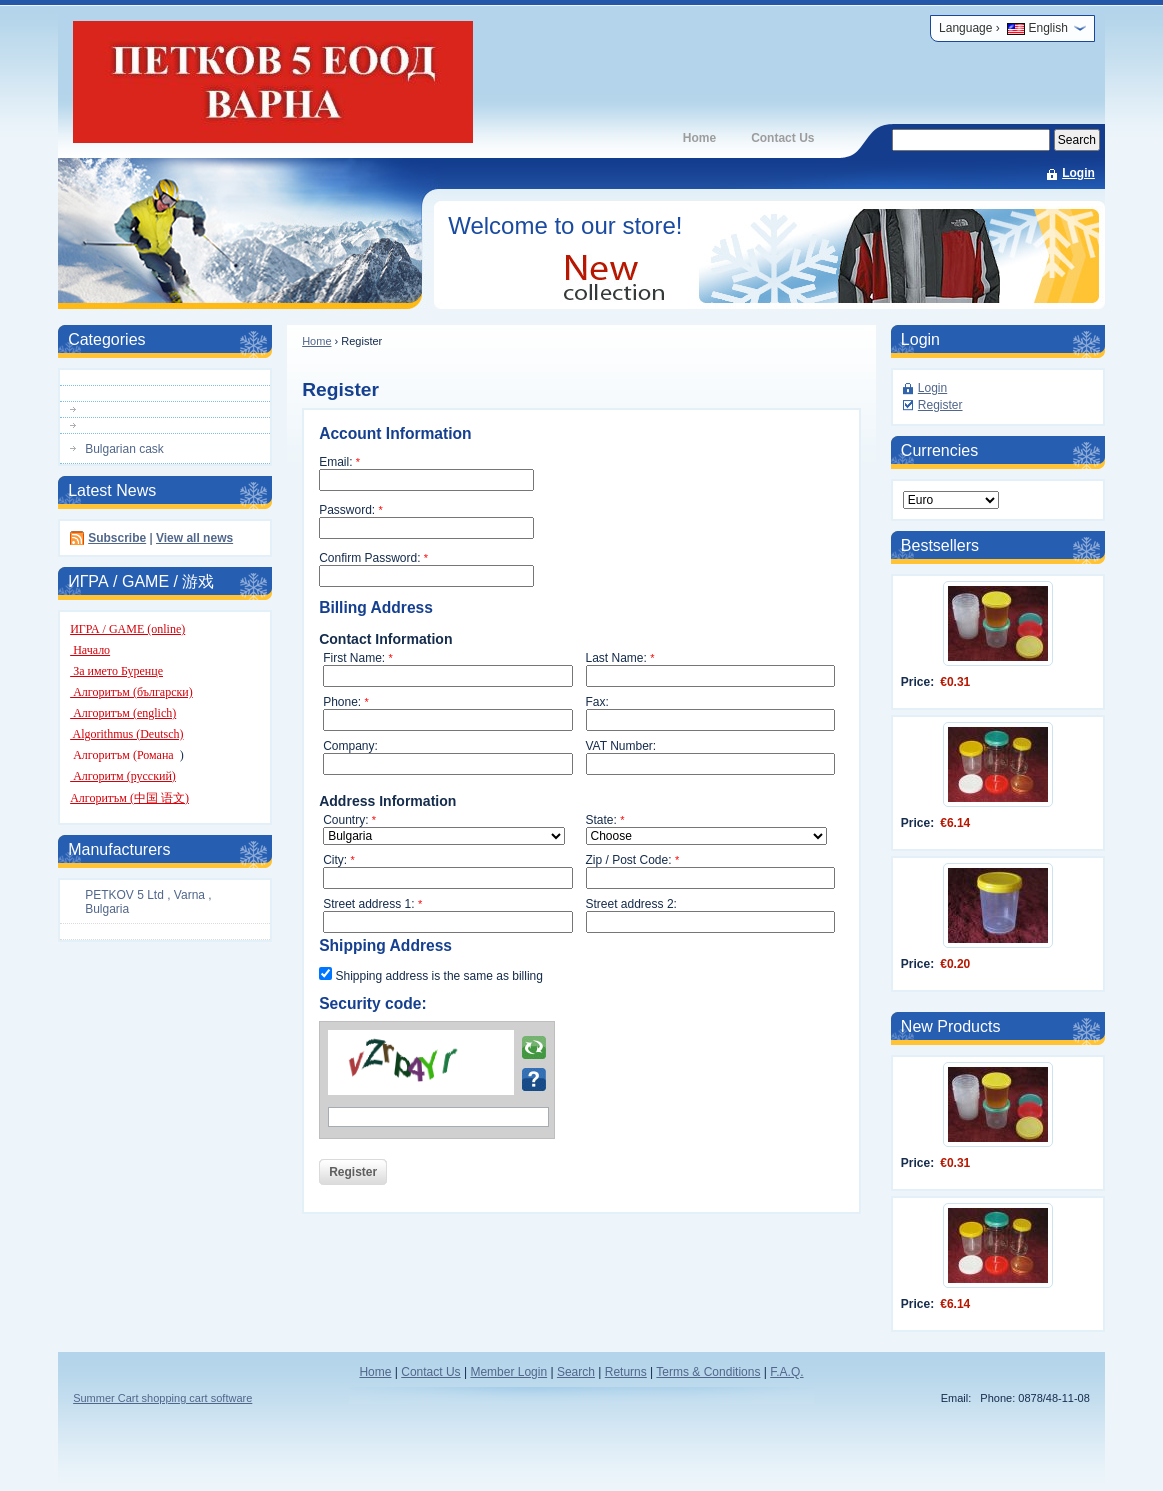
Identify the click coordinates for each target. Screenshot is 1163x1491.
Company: (350, 746)
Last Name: (620, 658)
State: (605, 820)
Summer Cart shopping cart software (162, 1398)
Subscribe (117, 538)
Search (576, 1372)
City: (339, 860)
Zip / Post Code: (633, 860)
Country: (349, 820)
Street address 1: (372, 904)
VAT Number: (621, 746)
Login (1078, 173)
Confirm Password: (373, 558)
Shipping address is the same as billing (431, 975)
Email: (339, 462)
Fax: (597, 702)
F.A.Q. (786, 1372)
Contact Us (782, 138)
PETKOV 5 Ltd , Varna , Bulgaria (148, 902)
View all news (194, 538)
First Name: (358, 658)
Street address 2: (631, 904)
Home (699, 138)
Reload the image (534, 1048)
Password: (351, 510)
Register (940, 405)
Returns (626, 1372)
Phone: (346, 702)
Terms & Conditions (708, 1372)
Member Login (508, 1372)
